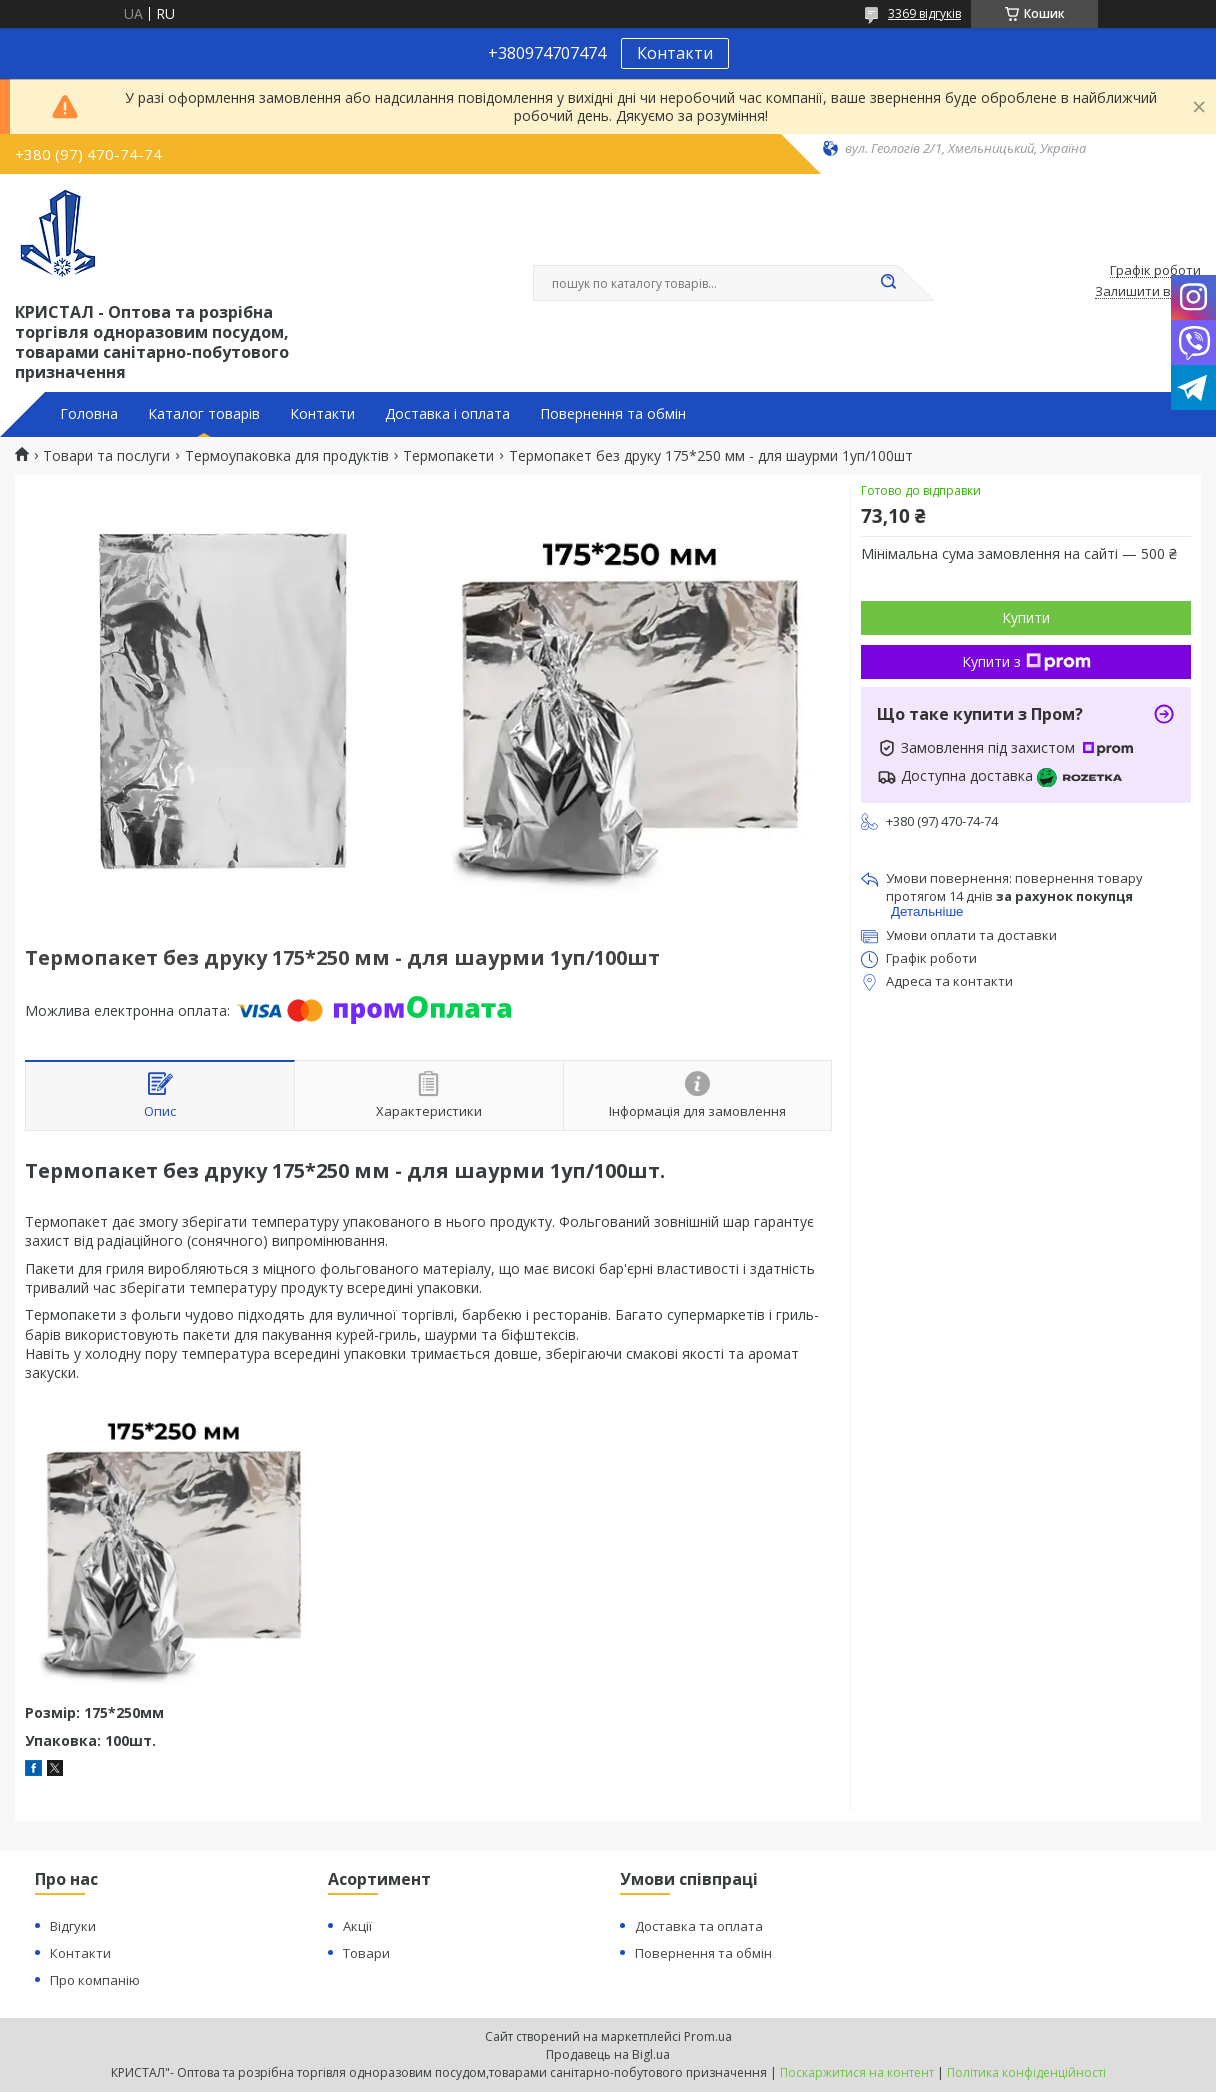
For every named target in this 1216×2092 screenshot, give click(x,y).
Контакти (675, 53)
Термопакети (448, 456)
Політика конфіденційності (1026, 2072)
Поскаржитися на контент (857, 2072)
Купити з (1026, 661)
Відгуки (73, 1926)
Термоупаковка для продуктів (287, 456)
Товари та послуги (106, 456)
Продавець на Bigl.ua (608, 2054)
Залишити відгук (1148, 292)
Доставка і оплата (447, 414)
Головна (89, 414)
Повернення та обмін (613, 414)
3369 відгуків (924, 13)
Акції (357, 1926)
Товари (366, 1953)
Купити (1026, 617)
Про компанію (95, 1980)
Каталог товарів (204, 414)
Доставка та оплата (699, 1926)
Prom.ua (708, 2036)
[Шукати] (888, 283)
